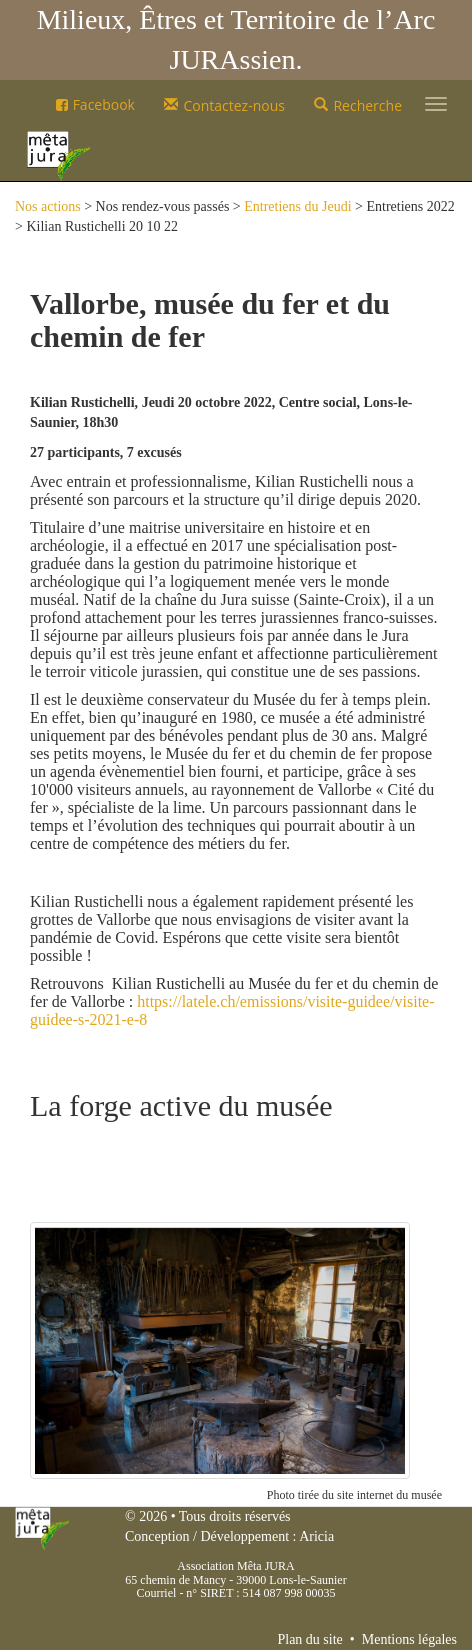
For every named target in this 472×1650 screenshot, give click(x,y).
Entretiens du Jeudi (297, 206)
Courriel (156, 1593)
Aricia (316, 1536)
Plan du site (309, 1639)
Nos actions (48, 206)
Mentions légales (409, 1639)
